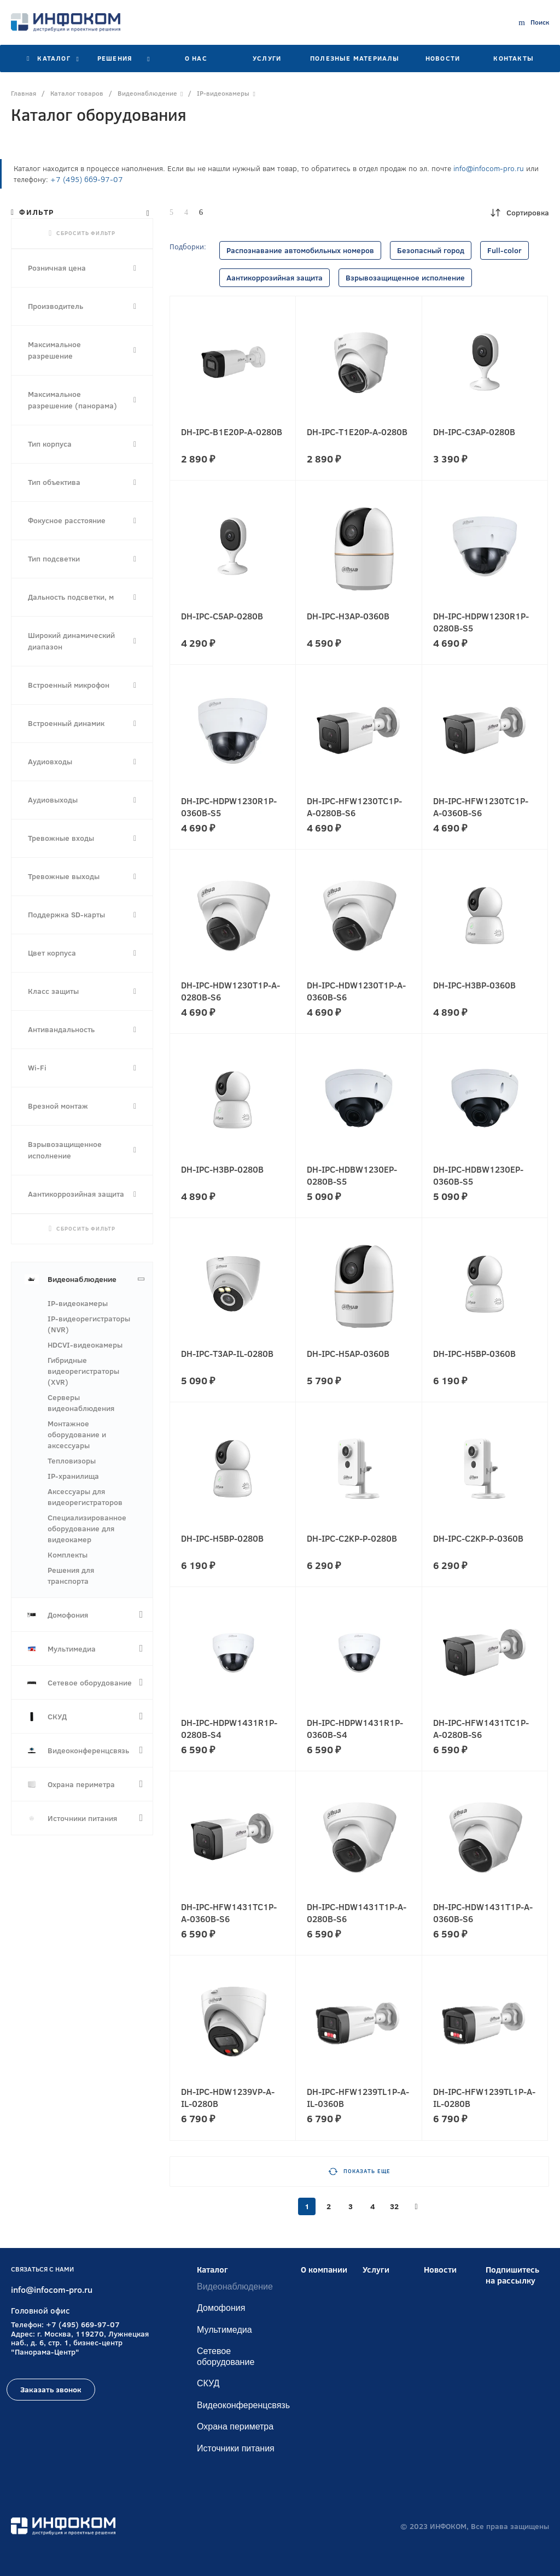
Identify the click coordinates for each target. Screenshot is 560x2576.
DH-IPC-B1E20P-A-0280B (231, 432)
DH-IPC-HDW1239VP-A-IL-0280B (228, 2098)
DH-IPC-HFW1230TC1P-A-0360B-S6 (480, 807)
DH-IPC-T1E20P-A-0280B (357, 432)
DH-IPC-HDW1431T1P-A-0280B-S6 (356, 1913)
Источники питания (236, 2448)
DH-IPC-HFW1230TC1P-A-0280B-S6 (354, 807)
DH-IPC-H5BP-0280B (222, 1538)
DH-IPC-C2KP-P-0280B (352, 1538)
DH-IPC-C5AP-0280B (222, 616)
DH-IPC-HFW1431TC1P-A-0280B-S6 (481, 1729)
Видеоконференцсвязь (243, 2405)
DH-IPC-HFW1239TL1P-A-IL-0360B (358, 2098)
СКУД (208, 2383)
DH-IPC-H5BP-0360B (474, 1354)
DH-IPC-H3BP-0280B (222, 1169)
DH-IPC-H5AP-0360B (348, 1354)
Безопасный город (430, 250)
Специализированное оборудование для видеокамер (87, 1528)
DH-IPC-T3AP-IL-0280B (227, 1354)
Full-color (504, 250)
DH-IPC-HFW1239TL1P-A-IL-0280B (484, 2098)
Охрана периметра (235, 2426)
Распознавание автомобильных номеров (300, 250)
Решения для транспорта (71, 1575)
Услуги (376, 2269)
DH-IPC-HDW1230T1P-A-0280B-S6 (230, 991)
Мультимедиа (224, 2329)
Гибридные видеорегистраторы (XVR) (83, 1371)
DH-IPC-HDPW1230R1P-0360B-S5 (229, 807)
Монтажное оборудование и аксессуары (77, 1434)
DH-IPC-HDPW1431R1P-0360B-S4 (355, 1729)
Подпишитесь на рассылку (512, 2275)
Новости (440, 2269)
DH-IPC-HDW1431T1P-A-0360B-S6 (483, 1913)
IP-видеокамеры (78, 1303)
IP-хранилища (73, 1476)
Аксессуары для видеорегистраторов (85, 1497)
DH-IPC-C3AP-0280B (474, 432)
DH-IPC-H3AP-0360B (348, 616)
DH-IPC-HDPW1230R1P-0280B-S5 (481, 622)
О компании (324, 2269)
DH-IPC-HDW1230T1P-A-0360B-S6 (356, 991)
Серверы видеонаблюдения (81, 1403)
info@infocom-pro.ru (488, 168)
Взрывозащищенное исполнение (405, 277)
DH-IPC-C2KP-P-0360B (478, 1538)
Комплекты (68, 1554)
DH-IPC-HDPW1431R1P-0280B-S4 (229, 1729)
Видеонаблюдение (235, 2286)
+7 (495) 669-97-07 (86, 179)
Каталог (212, 2269)
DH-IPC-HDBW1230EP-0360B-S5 (478, 1175)
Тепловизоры (72, 1460)
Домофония (221, 2307)
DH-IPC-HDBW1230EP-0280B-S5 (352, 1175)
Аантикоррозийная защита (274, 277)
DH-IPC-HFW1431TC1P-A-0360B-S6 (229, 1913)
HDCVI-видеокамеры (85, 1344)
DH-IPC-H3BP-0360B (474, 985)
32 (394, 2206)
